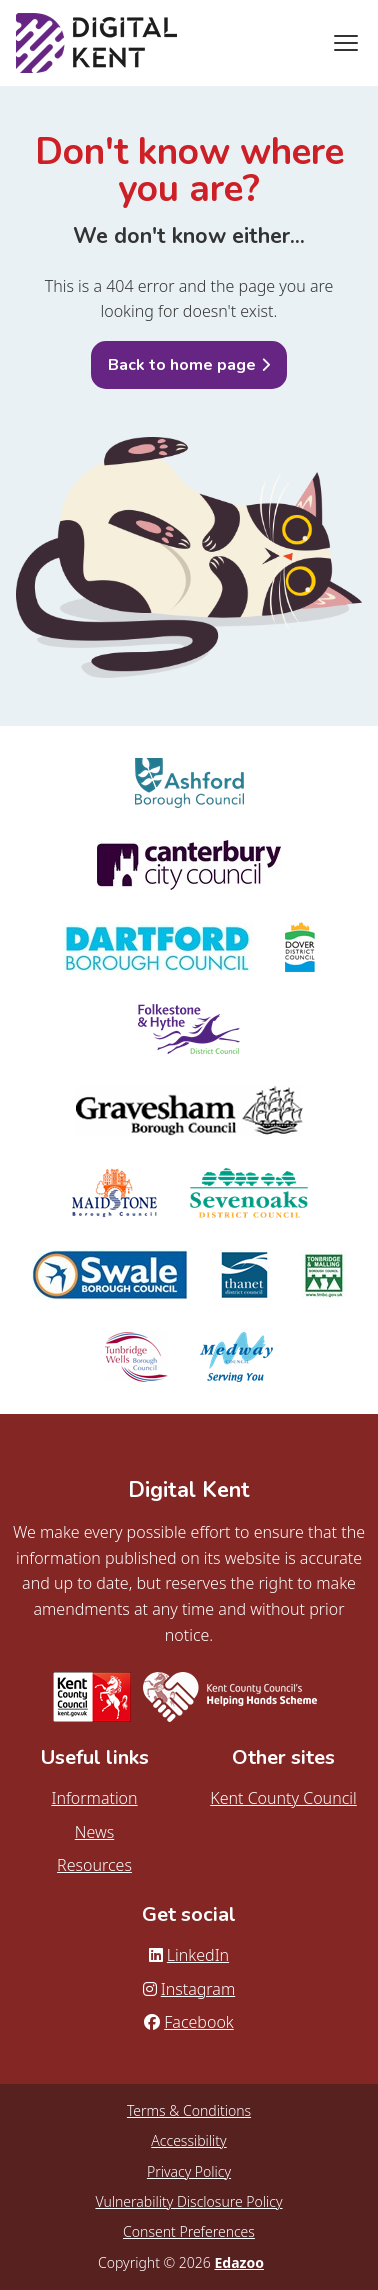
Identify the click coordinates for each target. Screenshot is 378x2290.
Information (94, 1798)
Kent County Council (283, 1798)
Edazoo (238, 2262)
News (94, 1832)
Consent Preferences (189, 2231)
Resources (94, 1865)
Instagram (189, 1989)
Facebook (188, 2022)
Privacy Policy (189, 2171)
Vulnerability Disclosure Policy (188, 2201)
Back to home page (182, 365)
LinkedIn (189, 1955)
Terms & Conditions (189, 2110)
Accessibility (188, 2140)
